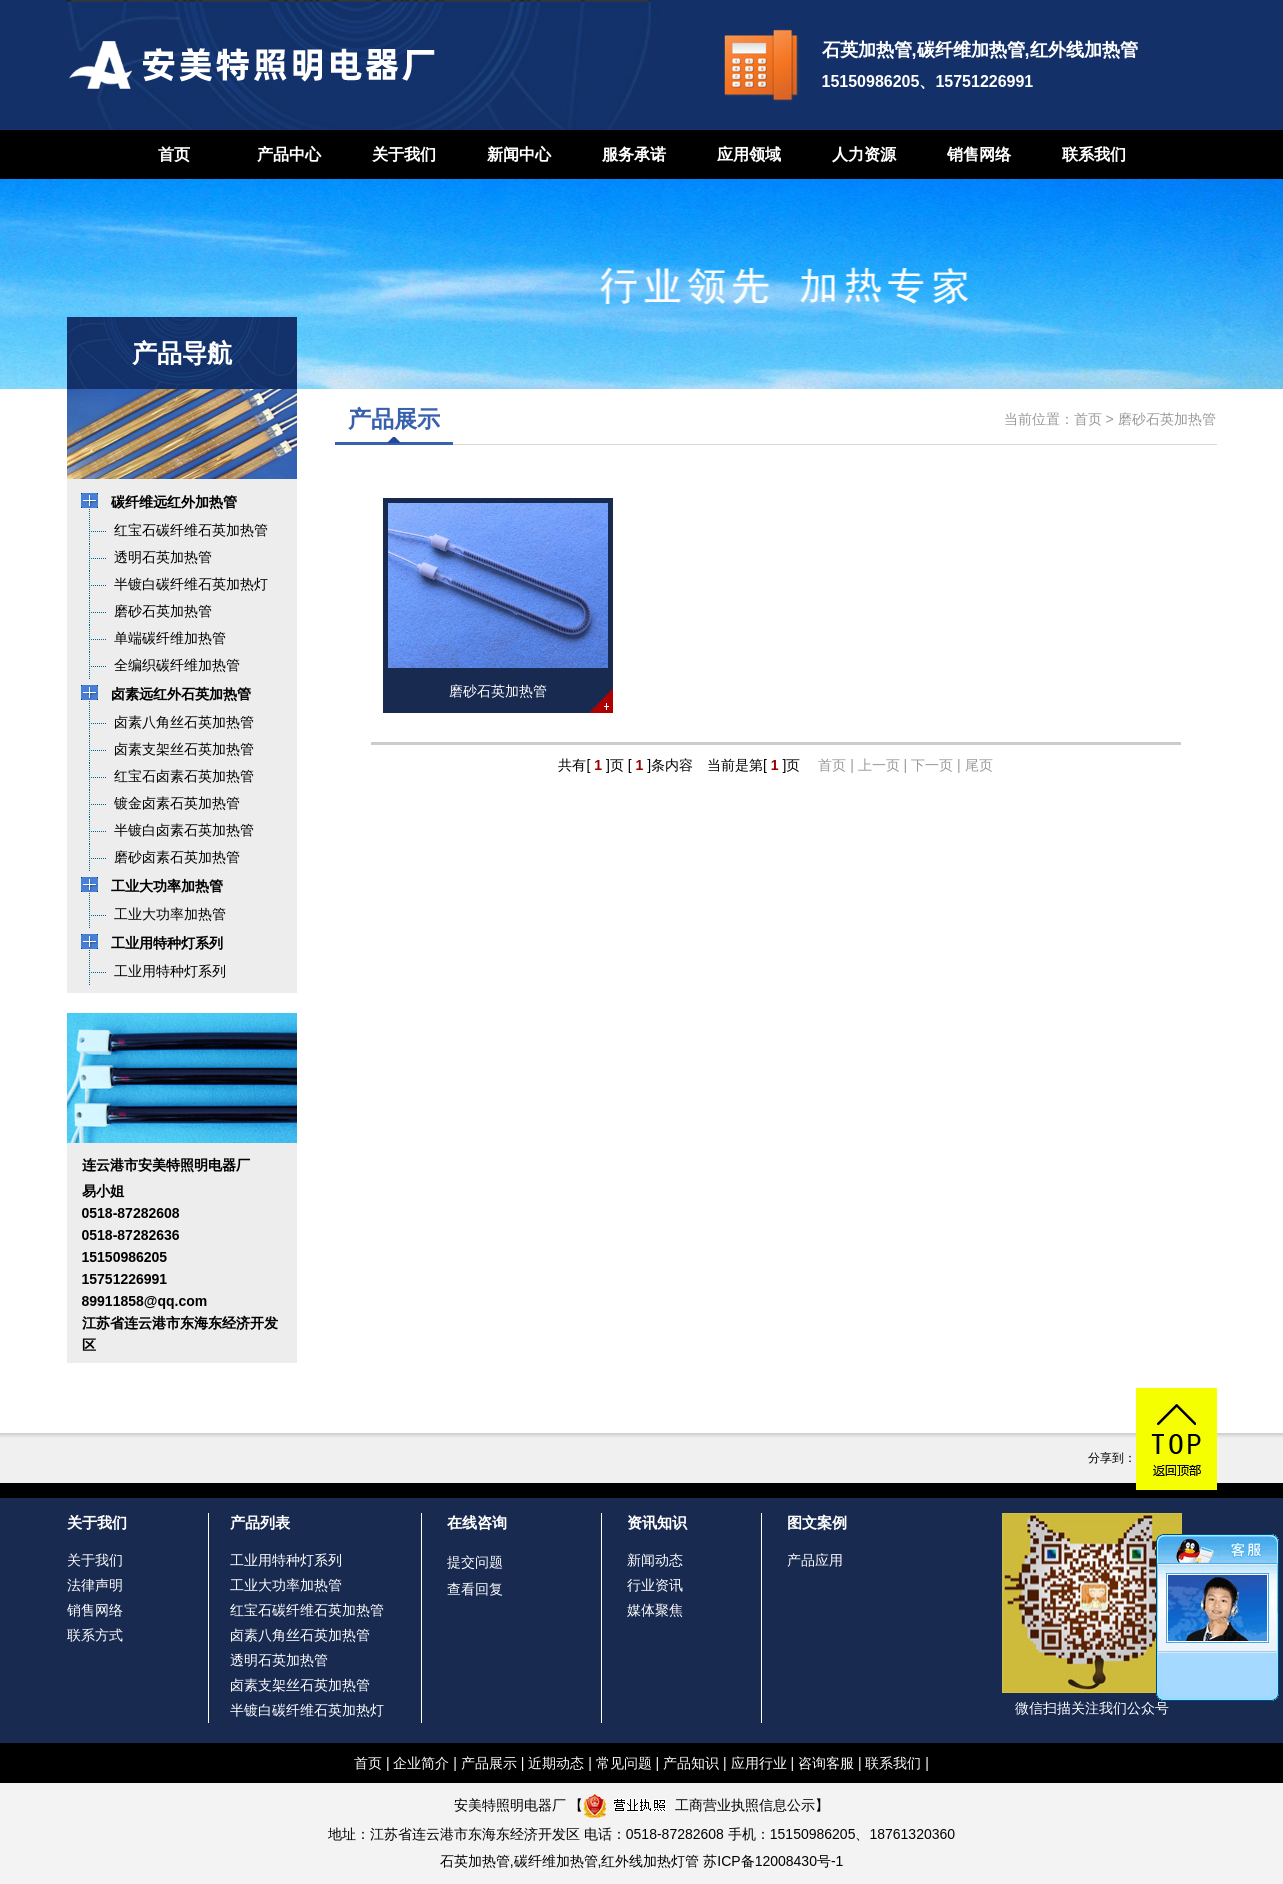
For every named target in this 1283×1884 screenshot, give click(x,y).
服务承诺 (634, 154)
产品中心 (289, 154)
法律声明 (95, 1585)
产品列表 (260, 1522)
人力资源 (864, 154)
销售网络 (979, 154)
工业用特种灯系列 (286, 1560)
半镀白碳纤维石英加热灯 (307, 1710)
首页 (174, 154)
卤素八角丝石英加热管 (300, 1635)
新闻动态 (655, 1560)
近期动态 (556, 1763)
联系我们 (1094, 154)
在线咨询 (477, 1522)
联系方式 (95, 1635)
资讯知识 (657, 1522)
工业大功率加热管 (286, 1585)
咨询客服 (826, 1763)
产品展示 (489, 1763)
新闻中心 (519, 154)
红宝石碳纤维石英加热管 (307, 1610)
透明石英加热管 (279, 1660)
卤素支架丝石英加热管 (300, 1685)
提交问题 (475, 1562)
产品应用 (815, 1560)
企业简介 (421, 1763)
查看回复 (475, 1589)
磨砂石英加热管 (1167, 419)
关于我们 (404, 154)
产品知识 (691, 1763)
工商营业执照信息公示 (699, 1805)
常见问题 (624, 1763)
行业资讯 (655, 1585)
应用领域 (749, 154)
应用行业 (759, 1763)
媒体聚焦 (655, 1610)
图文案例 (817, 1522)
